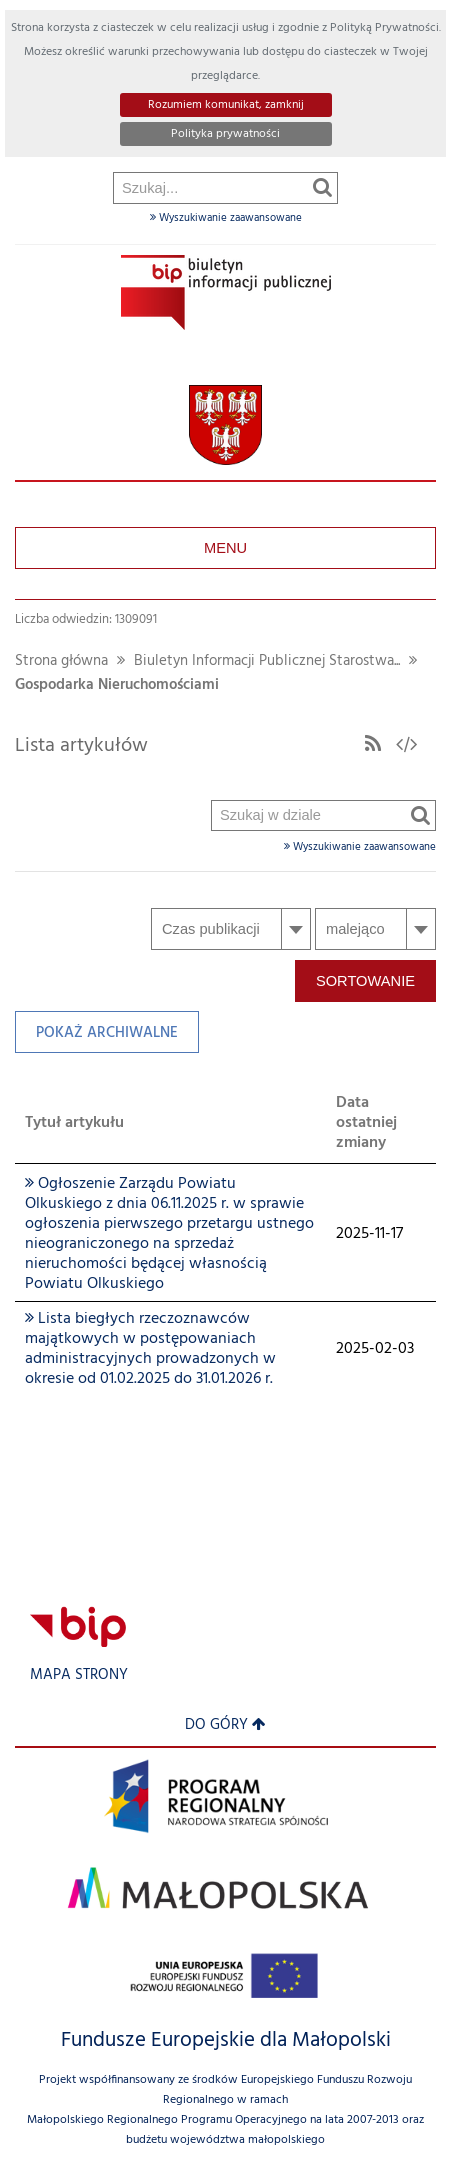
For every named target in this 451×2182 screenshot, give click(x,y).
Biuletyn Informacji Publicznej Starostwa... (267, 661)
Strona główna (61, 661)
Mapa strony (79, 1675)
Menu (225, 548)
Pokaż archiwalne (96, 1037)
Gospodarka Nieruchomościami (117, 685)
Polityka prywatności (225, 134)
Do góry (225, 1725)
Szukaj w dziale (212, 301)
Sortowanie (365, 981)
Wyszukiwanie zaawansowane (226, 218)
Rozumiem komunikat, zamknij (226, 105)
